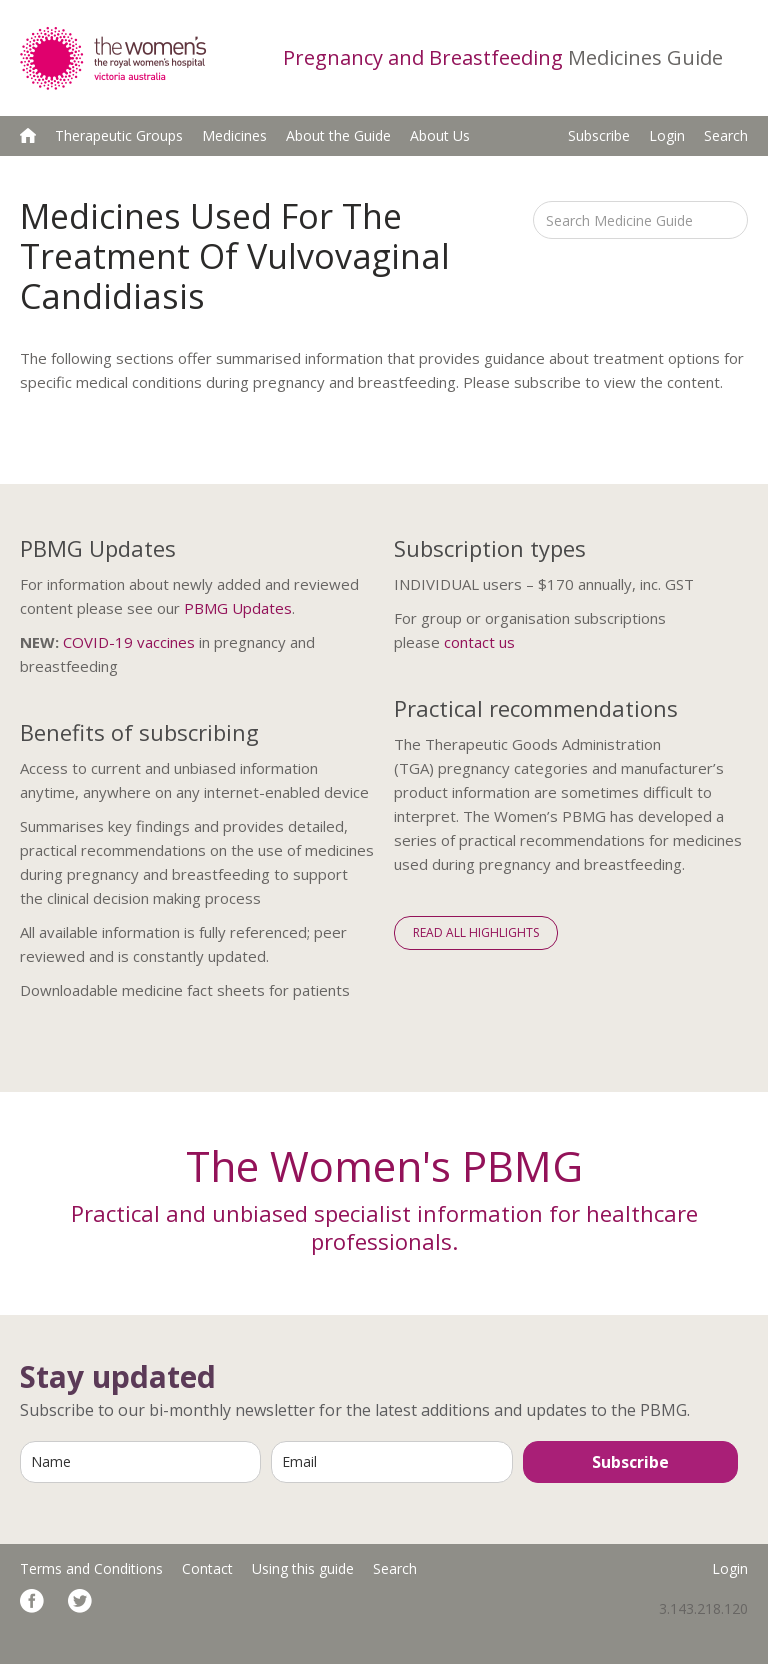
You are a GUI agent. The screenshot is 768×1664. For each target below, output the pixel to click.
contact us (479, 642)
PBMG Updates (238, 608)
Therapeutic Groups (119, 135)
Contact (207, 1568)
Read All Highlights (476, 932)
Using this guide (303, 1568)
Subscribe (599, 135)
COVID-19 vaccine (125, 642)
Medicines (234, 135)
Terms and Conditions (91, 1568)
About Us (440, 135)
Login (667, 135)
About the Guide (338, 135)
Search (726, 135)
